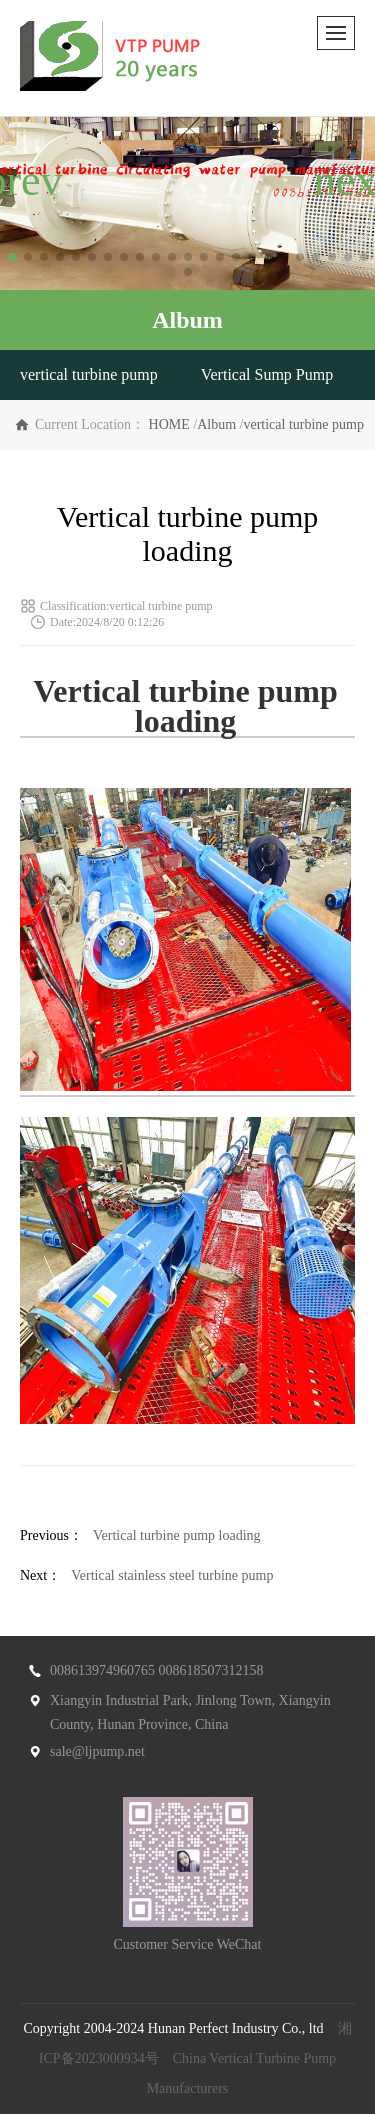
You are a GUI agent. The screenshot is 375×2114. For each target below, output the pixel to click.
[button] (12, 257)
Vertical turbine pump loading (177, 1535)
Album (216, 424)
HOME (169, 424)
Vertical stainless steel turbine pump (172, 1575)
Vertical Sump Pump (267, 374)
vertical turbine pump (89, 374)
